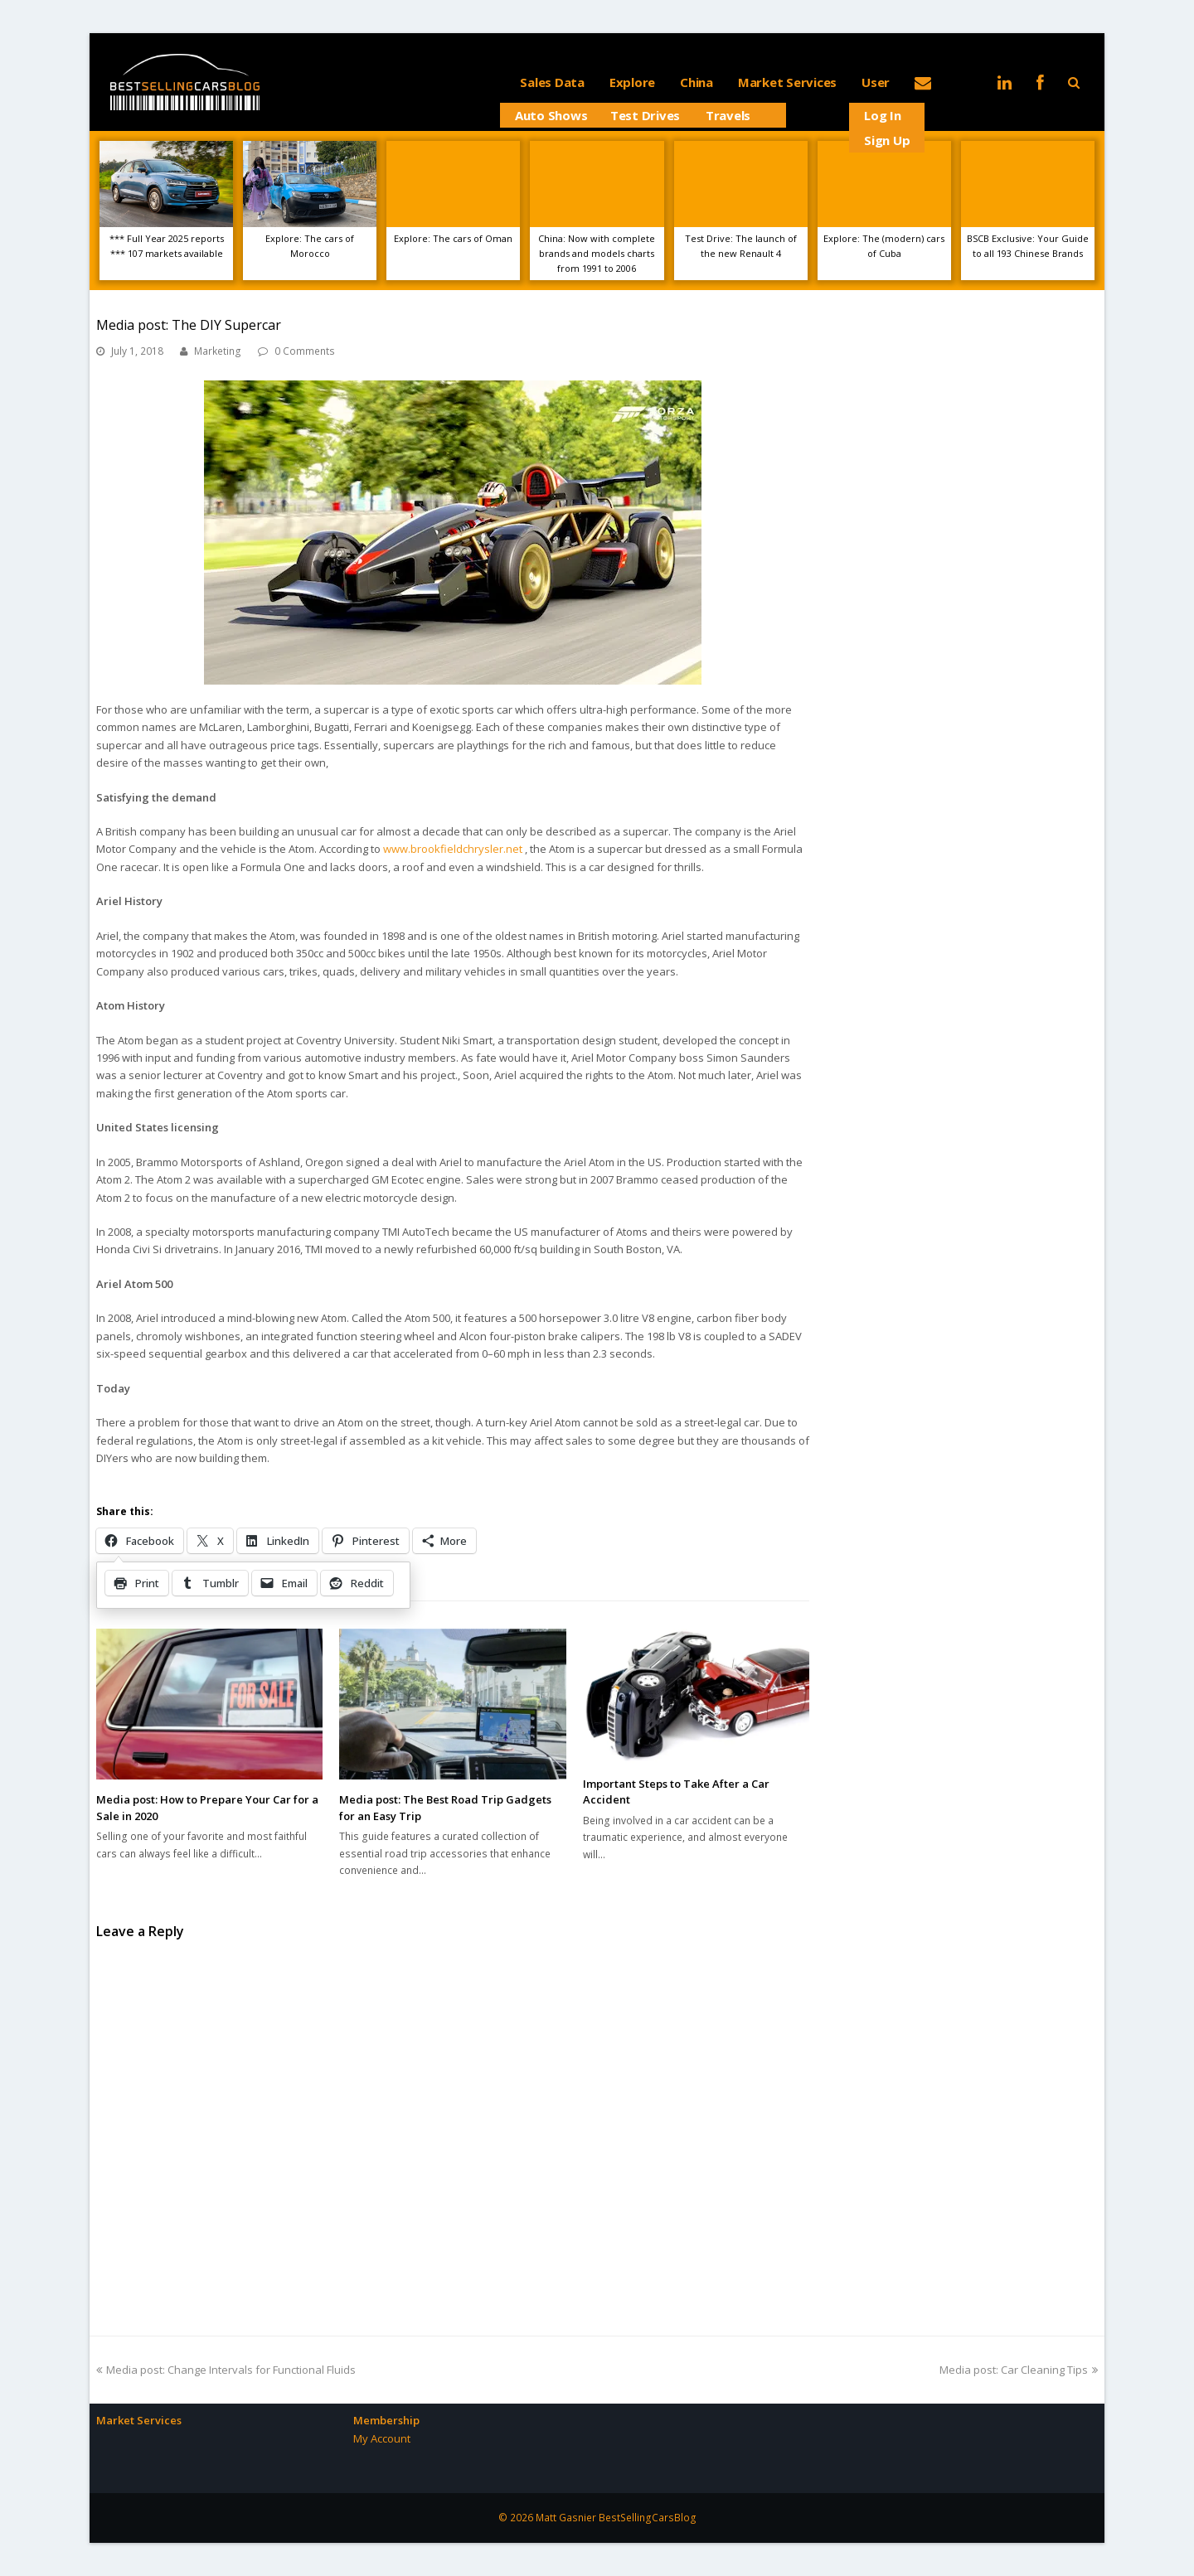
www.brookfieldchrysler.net (452, 848)
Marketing (217, 351)
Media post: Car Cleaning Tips (1018, 2369)
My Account (381, 2438)
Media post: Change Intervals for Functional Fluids (226, 2369)
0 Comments (304, 351)
